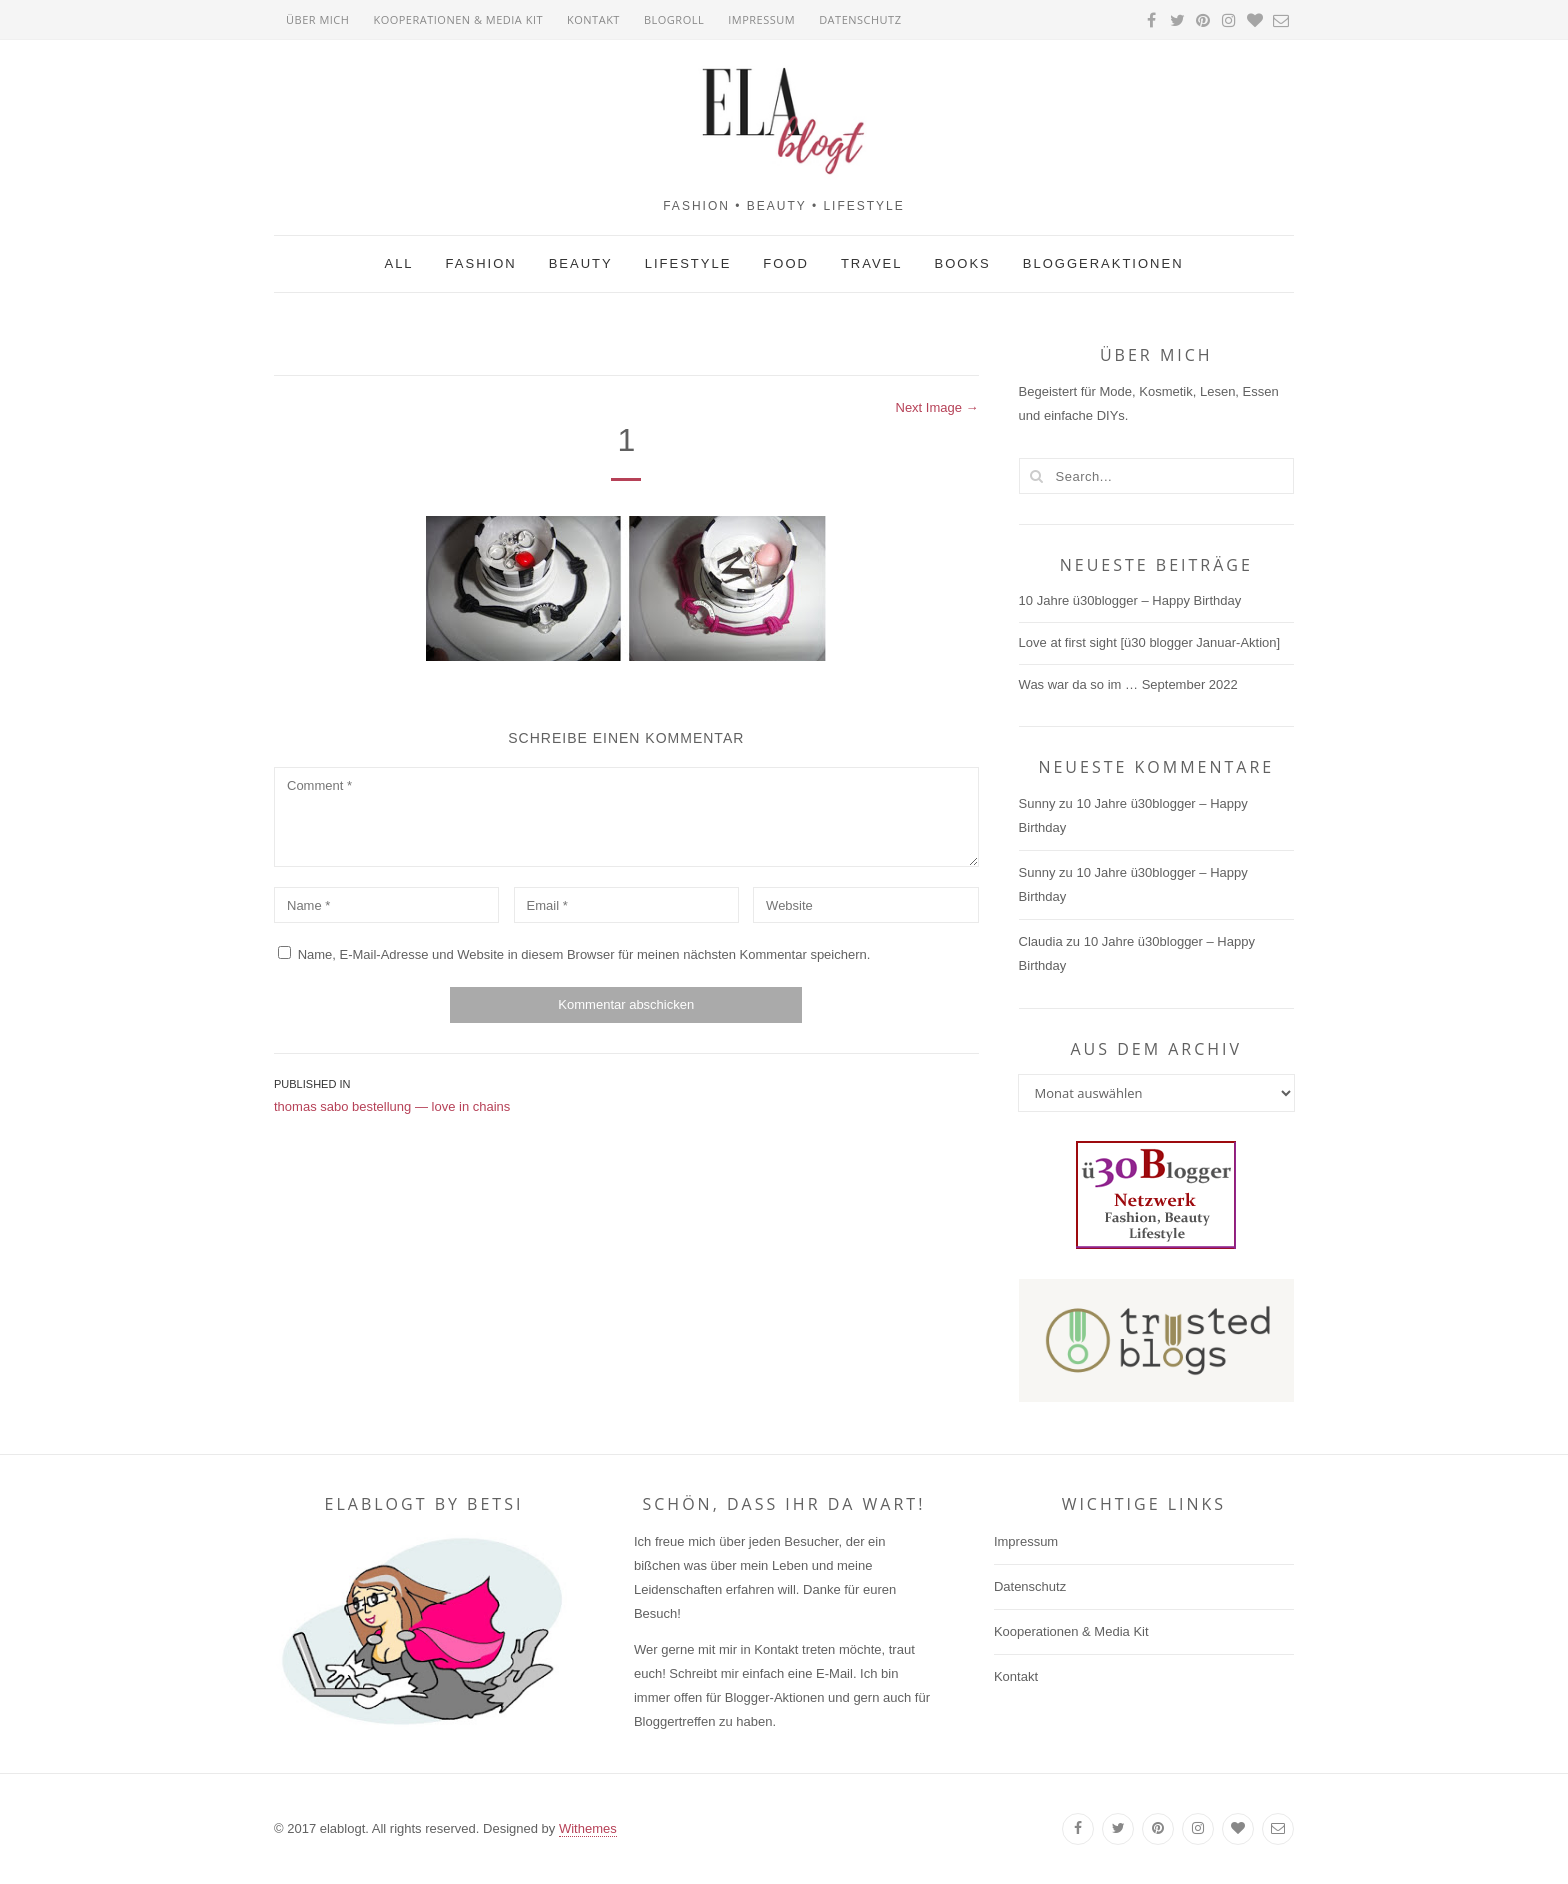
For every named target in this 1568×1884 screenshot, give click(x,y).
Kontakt (593, 19)
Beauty (581, 263)
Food (786, 263)
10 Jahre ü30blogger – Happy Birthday (1130, 600)
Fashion (481, 263)
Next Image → (937, 407)
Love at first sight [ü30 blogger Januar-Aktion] (1150, 642)
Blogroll (674, 19)
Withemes (588, 1828)
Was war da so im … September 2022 (1128, 684)
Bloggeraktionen (1103, 263)
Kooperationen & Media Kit (458, 19)
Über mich (317, 19)
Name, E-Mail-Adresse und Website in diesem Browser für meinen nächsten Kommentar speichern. (584, 954)
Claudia (1041, 941)
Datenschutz (860, 19)
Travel (872, 263)
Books (963, 263)
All (398, 263)
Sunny (1037, 803)
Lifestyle (688, 263)
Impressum (761, 19)
